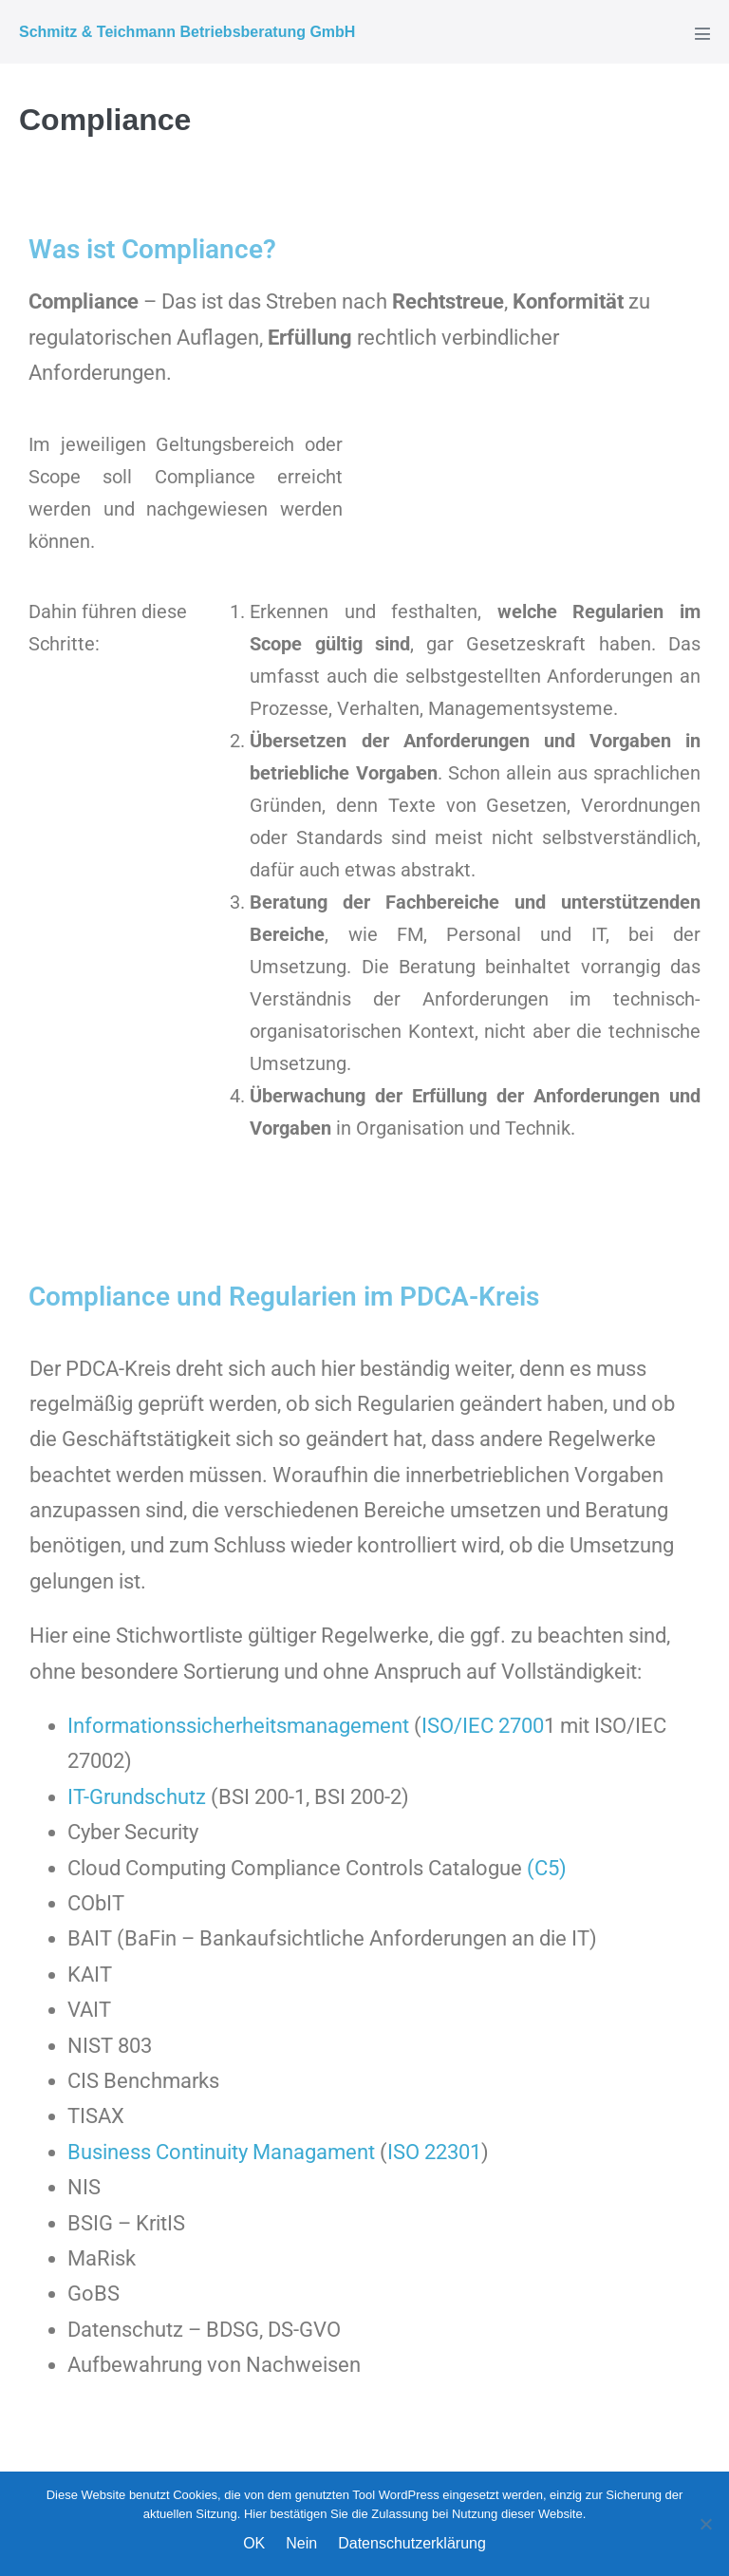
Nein (301, 2543)
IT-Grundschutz (136, 1797)
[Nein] (705, 2523)
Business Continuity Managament (223, 2152)
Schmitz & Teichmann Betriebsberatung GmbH (187, 32)
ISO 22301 (434, 2152)
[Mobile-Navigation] (702, 33)
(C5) (547, 1868)
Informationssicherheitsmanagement (240, 1726)
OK (254, 2543)
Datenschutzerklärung (412, 2543)
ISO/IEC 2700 (482, 1726)
